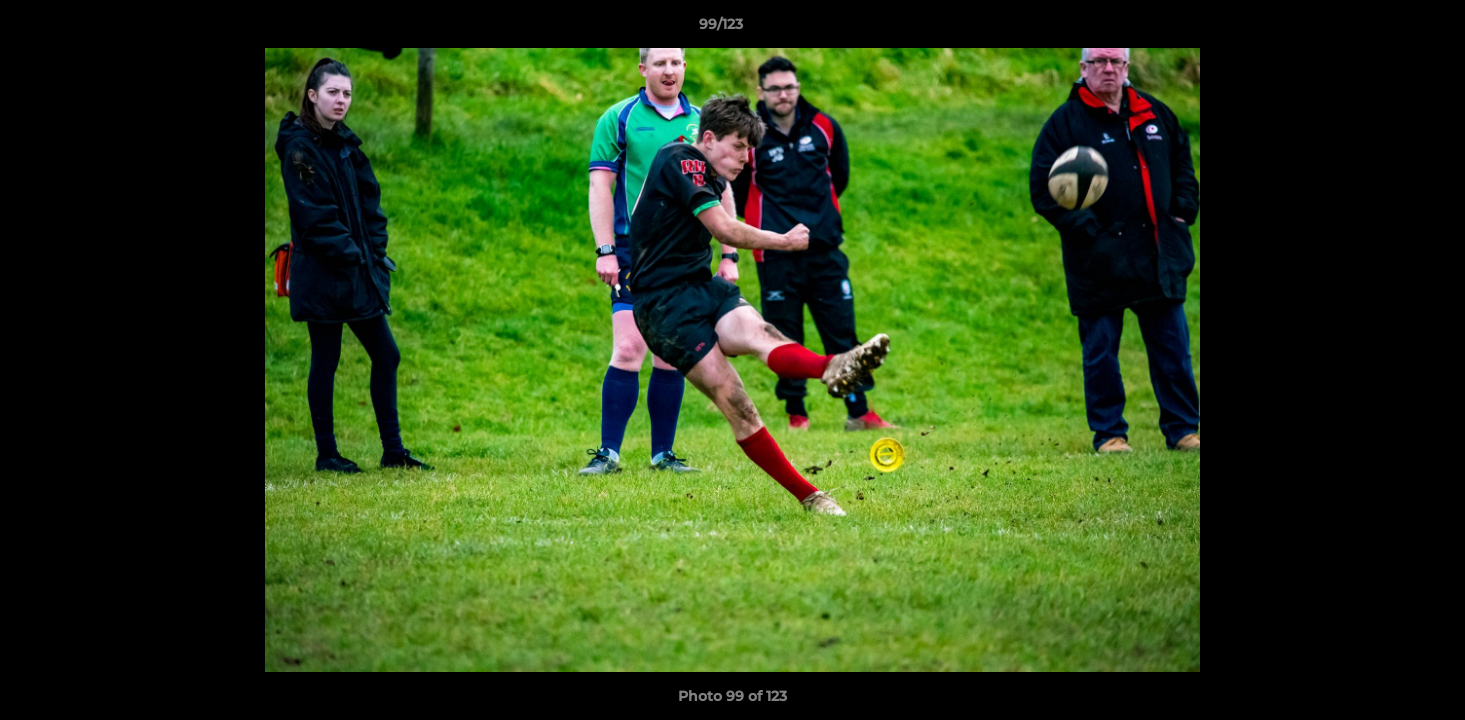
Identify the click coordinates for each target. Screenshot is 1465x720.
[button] (1381, 29)
